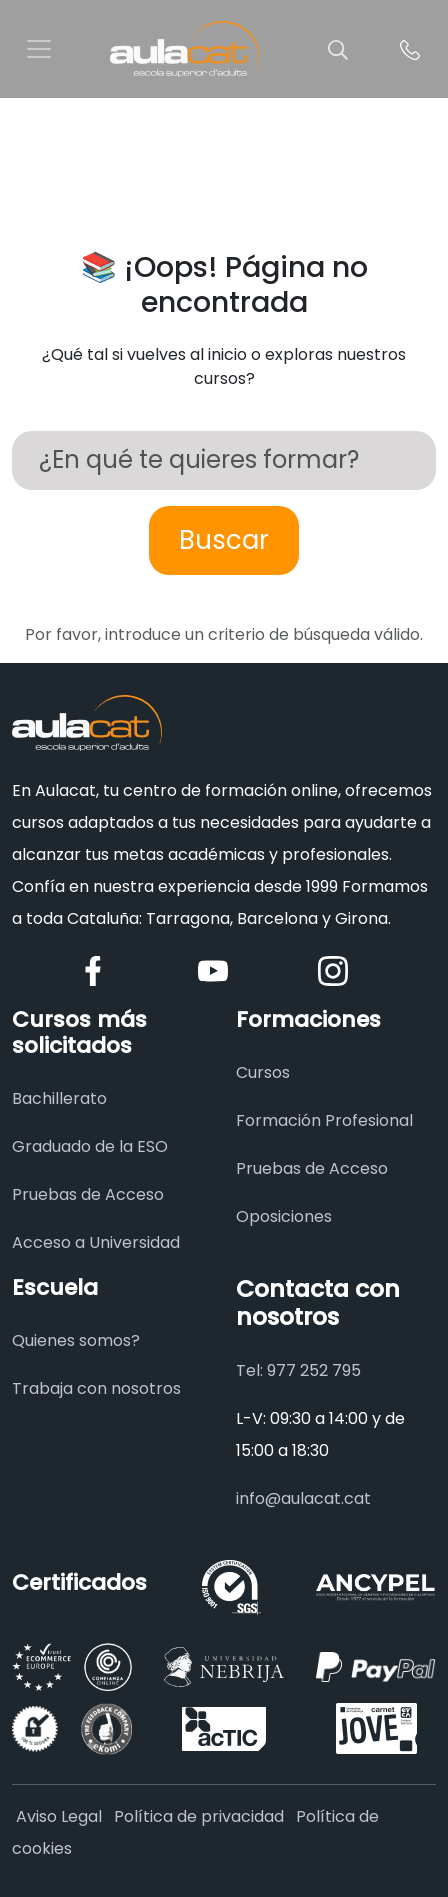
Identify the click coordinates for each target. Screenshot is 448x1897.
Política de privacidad (199, 1816)
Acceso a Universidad (96, 1242)
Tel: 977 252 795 (298, 1370)
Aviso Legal (59, 1816)
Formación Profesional (324, 1120)
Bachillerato (59, 1098)
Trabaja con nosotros (96, 1388)
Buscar (224, 540)
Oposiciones (284, 1216)
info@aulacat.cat (303, 1498)
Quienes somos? (76, 1340)
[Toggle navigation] (39, 49)
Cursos (263, 1072)
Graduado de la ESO (90, 1146)
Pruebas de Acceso (88, 1194)
